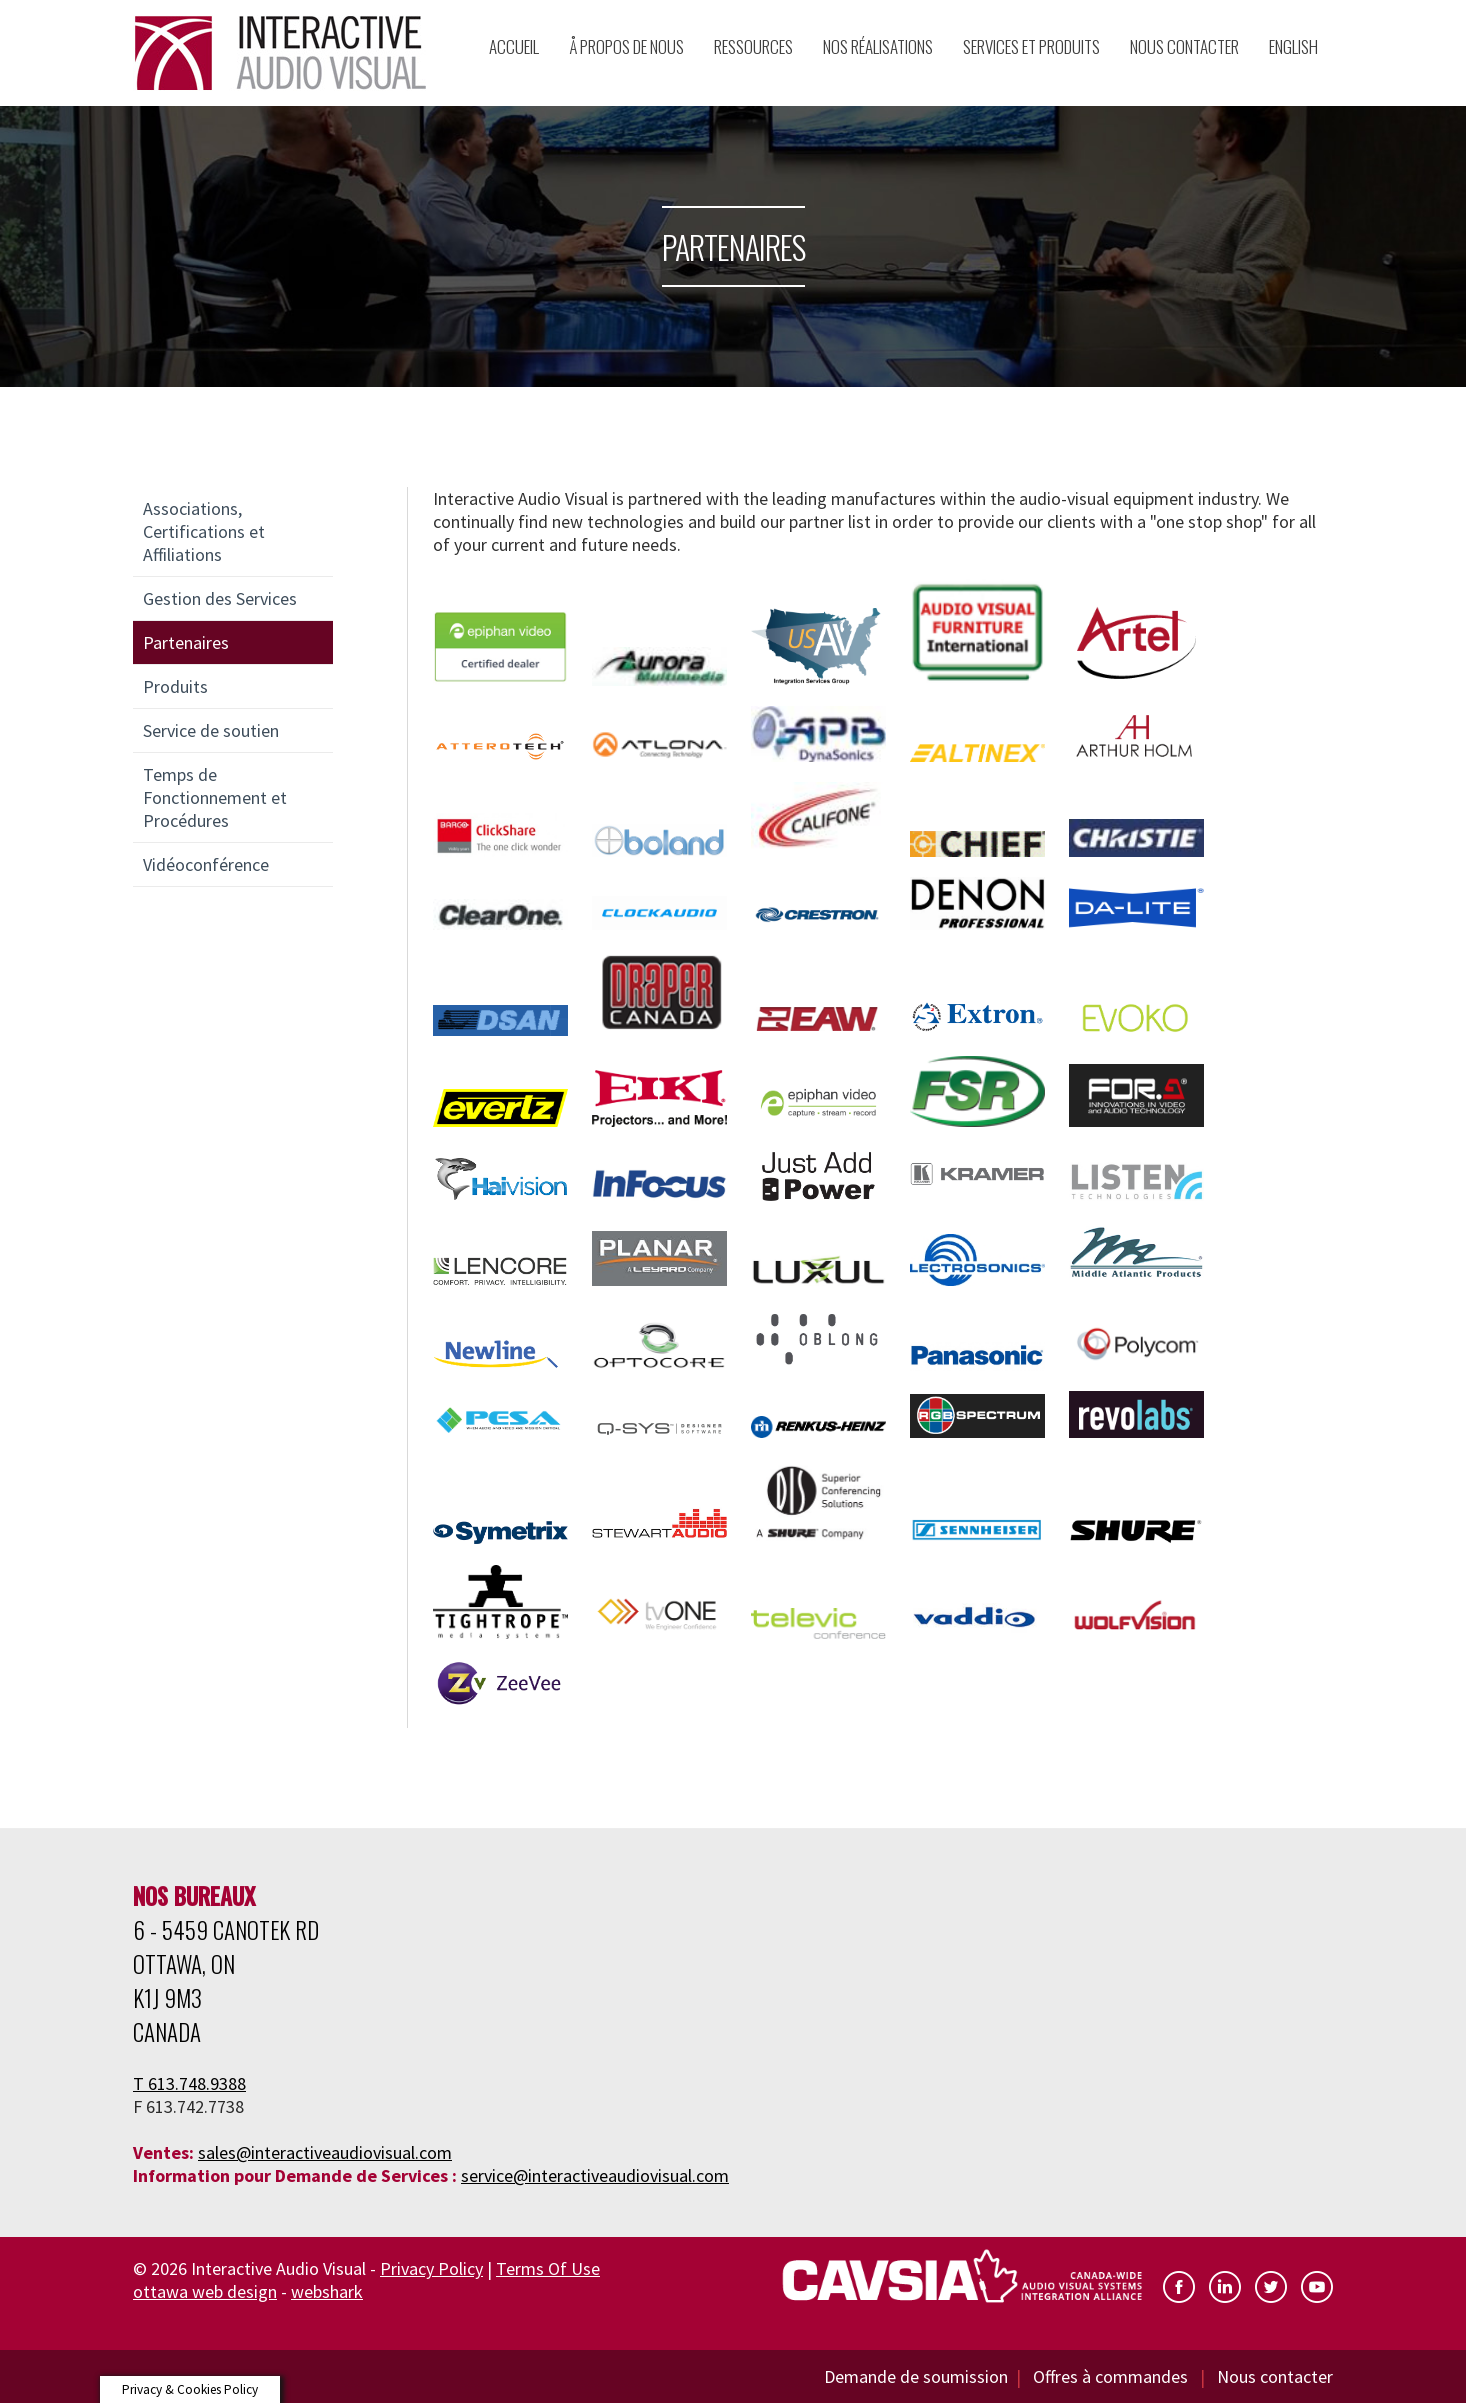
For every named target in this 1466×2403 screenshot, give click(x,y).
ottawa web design (205, 2291)
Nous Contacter (1184, 46)
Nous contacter (1275, 2376)
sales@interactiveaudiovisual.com (325, 2152)
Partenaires (186, 642)
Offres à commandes (1112, 2376)
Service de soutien (211, 730)
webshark (327, 2291)
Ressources (753, 46)
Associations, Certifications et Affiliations (204, 531)
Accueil (514, 46)
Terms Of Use (548, 2268)
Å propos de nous (626, 46)
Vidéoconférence (206, 864)
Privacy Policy (431, 2268)
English (1293, 46)
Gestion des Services (220, 598)
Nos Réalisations (878, 46)
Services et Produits (1031, 46)
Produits (175, 686)
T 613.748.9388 (189, 2083)
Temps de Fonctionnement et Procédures (215, 797)
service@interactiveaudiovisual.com (595, 2175)
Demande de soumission (916, 2376)
